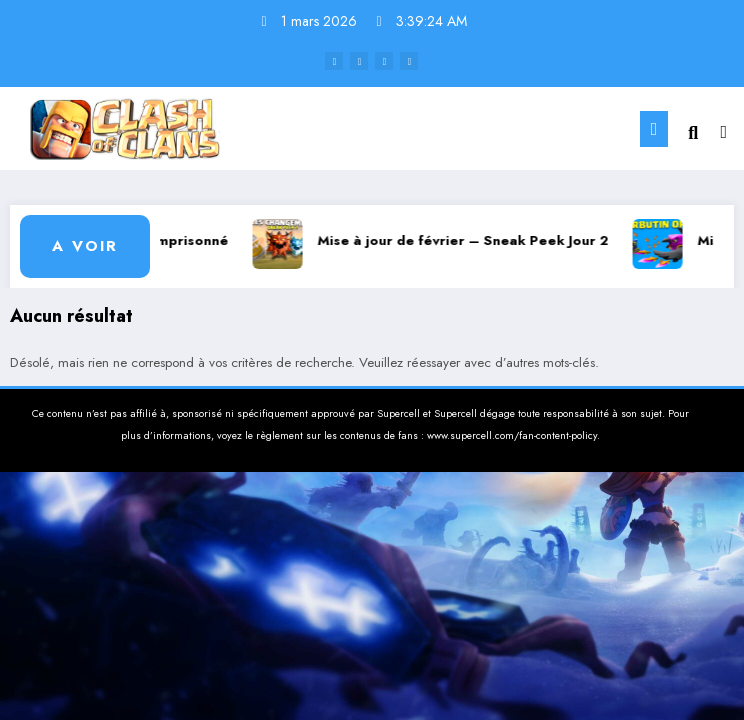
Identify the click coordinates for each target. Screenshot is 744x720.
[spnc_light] (723, 132)
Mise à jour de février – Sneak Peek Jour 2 (469, 240)
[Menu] (654, 129)
